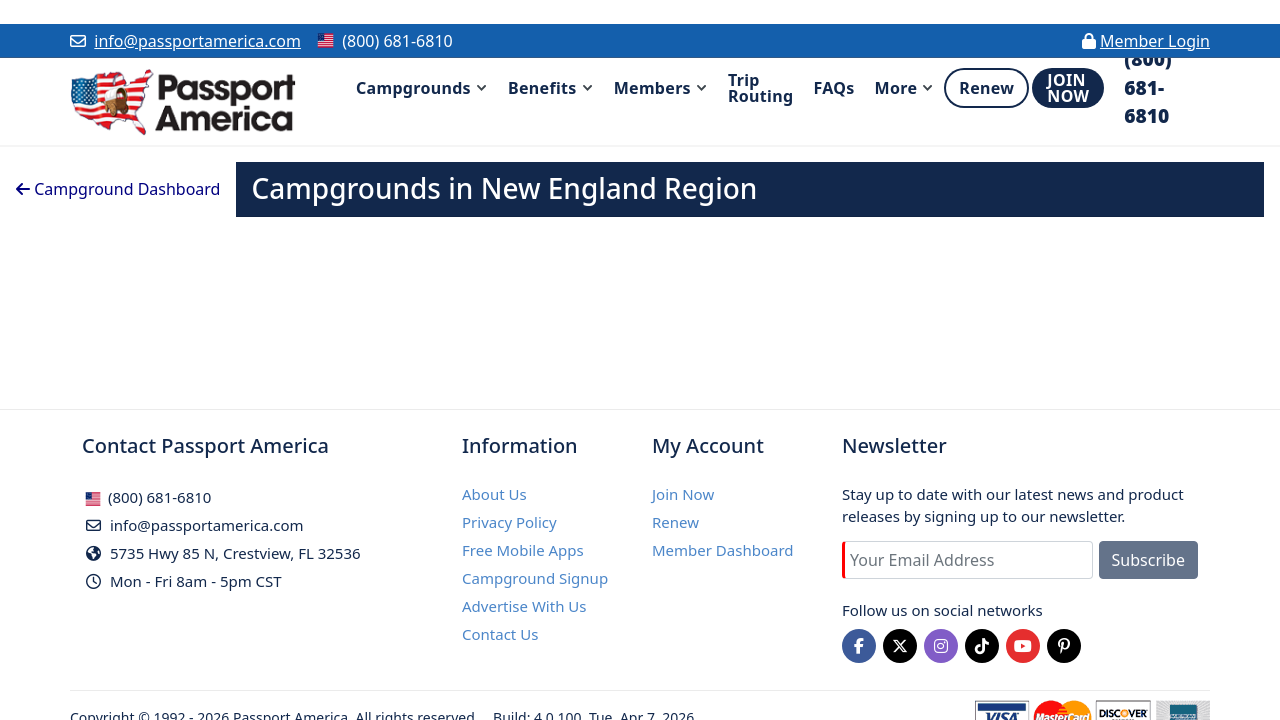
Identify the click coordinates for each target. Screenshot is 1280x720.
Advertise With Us (524, 606)
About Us (494, 494)
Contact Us (500, 634)
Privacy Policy (509, 522)
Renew (675, 522)
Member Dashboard (723, 550)
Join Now (683, 494)
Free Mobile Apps (523, 550)
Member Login (1155, 41)
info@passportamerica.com (197, 41)
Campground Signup (535, 578)
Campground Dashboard (118, 189)
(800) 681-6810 (148, 497)
